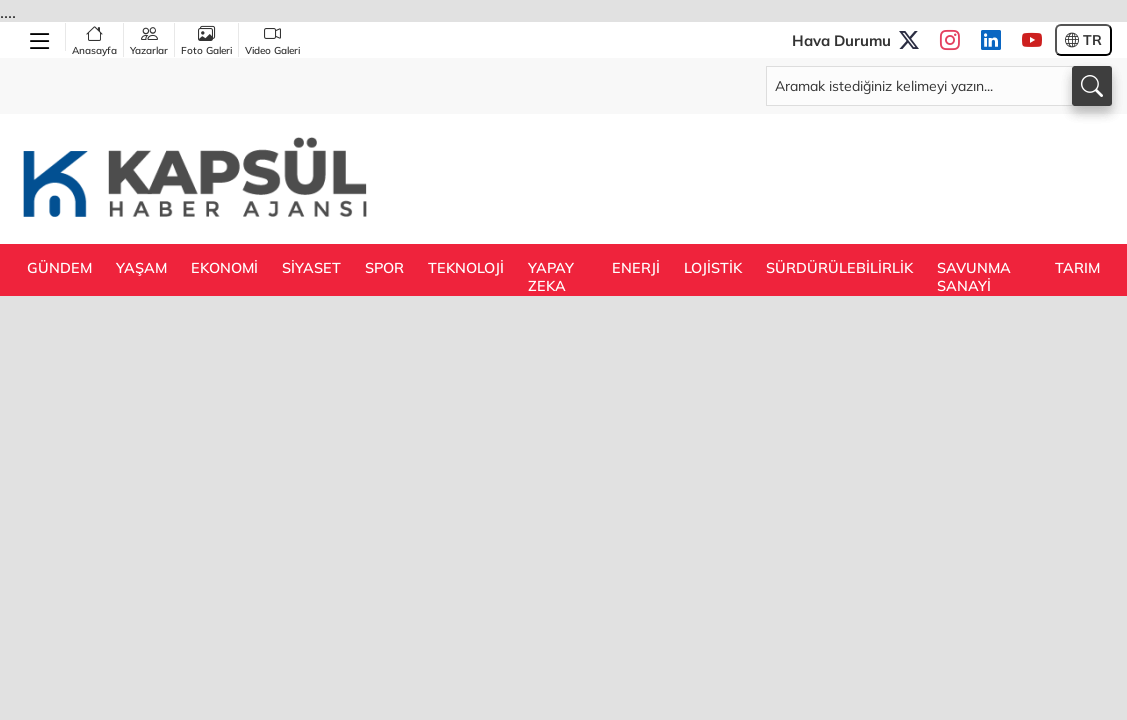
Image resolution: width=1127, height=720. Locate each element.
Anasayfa (94, 40)
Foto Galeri (206, 40)
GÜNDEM (59, 268)
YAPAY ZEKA (551, 277)
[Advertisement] (748, 177)
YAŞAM (141, 268)
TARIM (1077, 268)
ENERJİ (636, 268)
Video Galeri (272, 40)
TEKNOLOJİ (466, 268)
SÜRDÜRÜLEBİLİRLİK (839, 268)
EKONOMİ (224, 268)
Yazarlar (149, 40)
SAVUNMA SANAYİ (974, 277)
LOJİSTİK (713, 268)
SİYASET (311, 268)
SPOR (384, 268)
